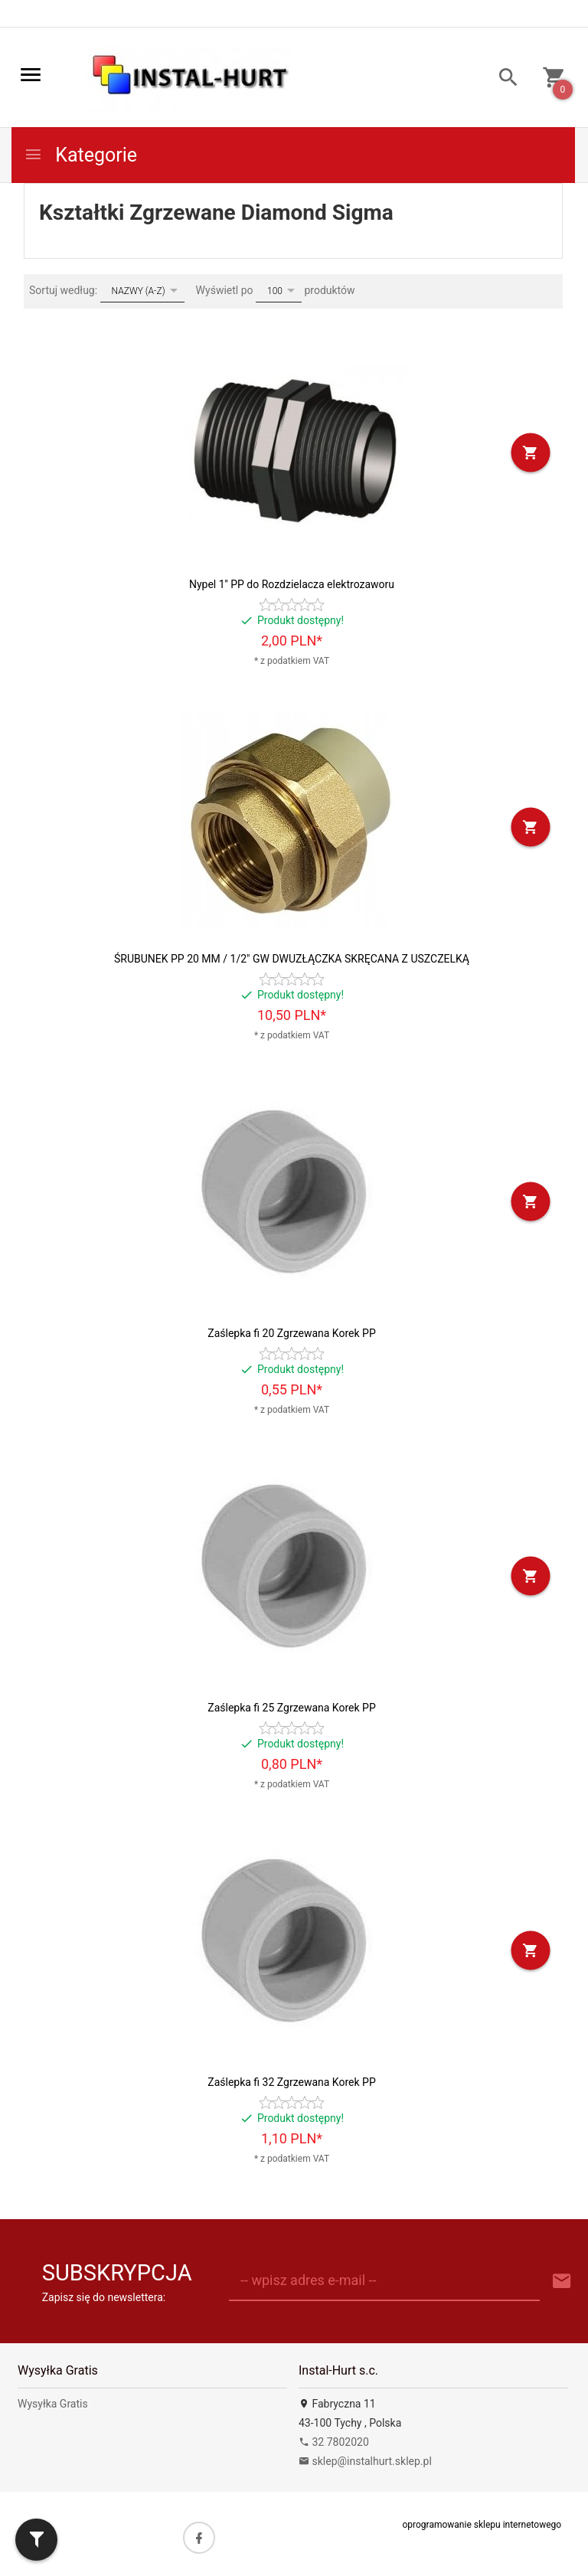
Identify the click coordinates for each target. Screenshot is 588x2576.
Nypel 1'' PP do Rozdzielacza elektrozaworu (291, 584)
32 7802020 (334, 2442)
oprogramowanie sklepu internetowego (481, 2524)
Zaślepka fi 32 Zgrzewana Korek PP (291, 2082)
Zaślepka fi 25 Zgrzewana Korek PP (291, 1708)
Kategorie (80, 155)
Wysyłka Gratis (53, 2404)
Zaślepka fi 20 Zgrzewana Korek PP (291, 1333)
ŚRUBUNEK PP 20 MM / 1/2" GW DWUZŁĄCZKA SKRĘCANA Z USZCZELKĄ (291, 959)
